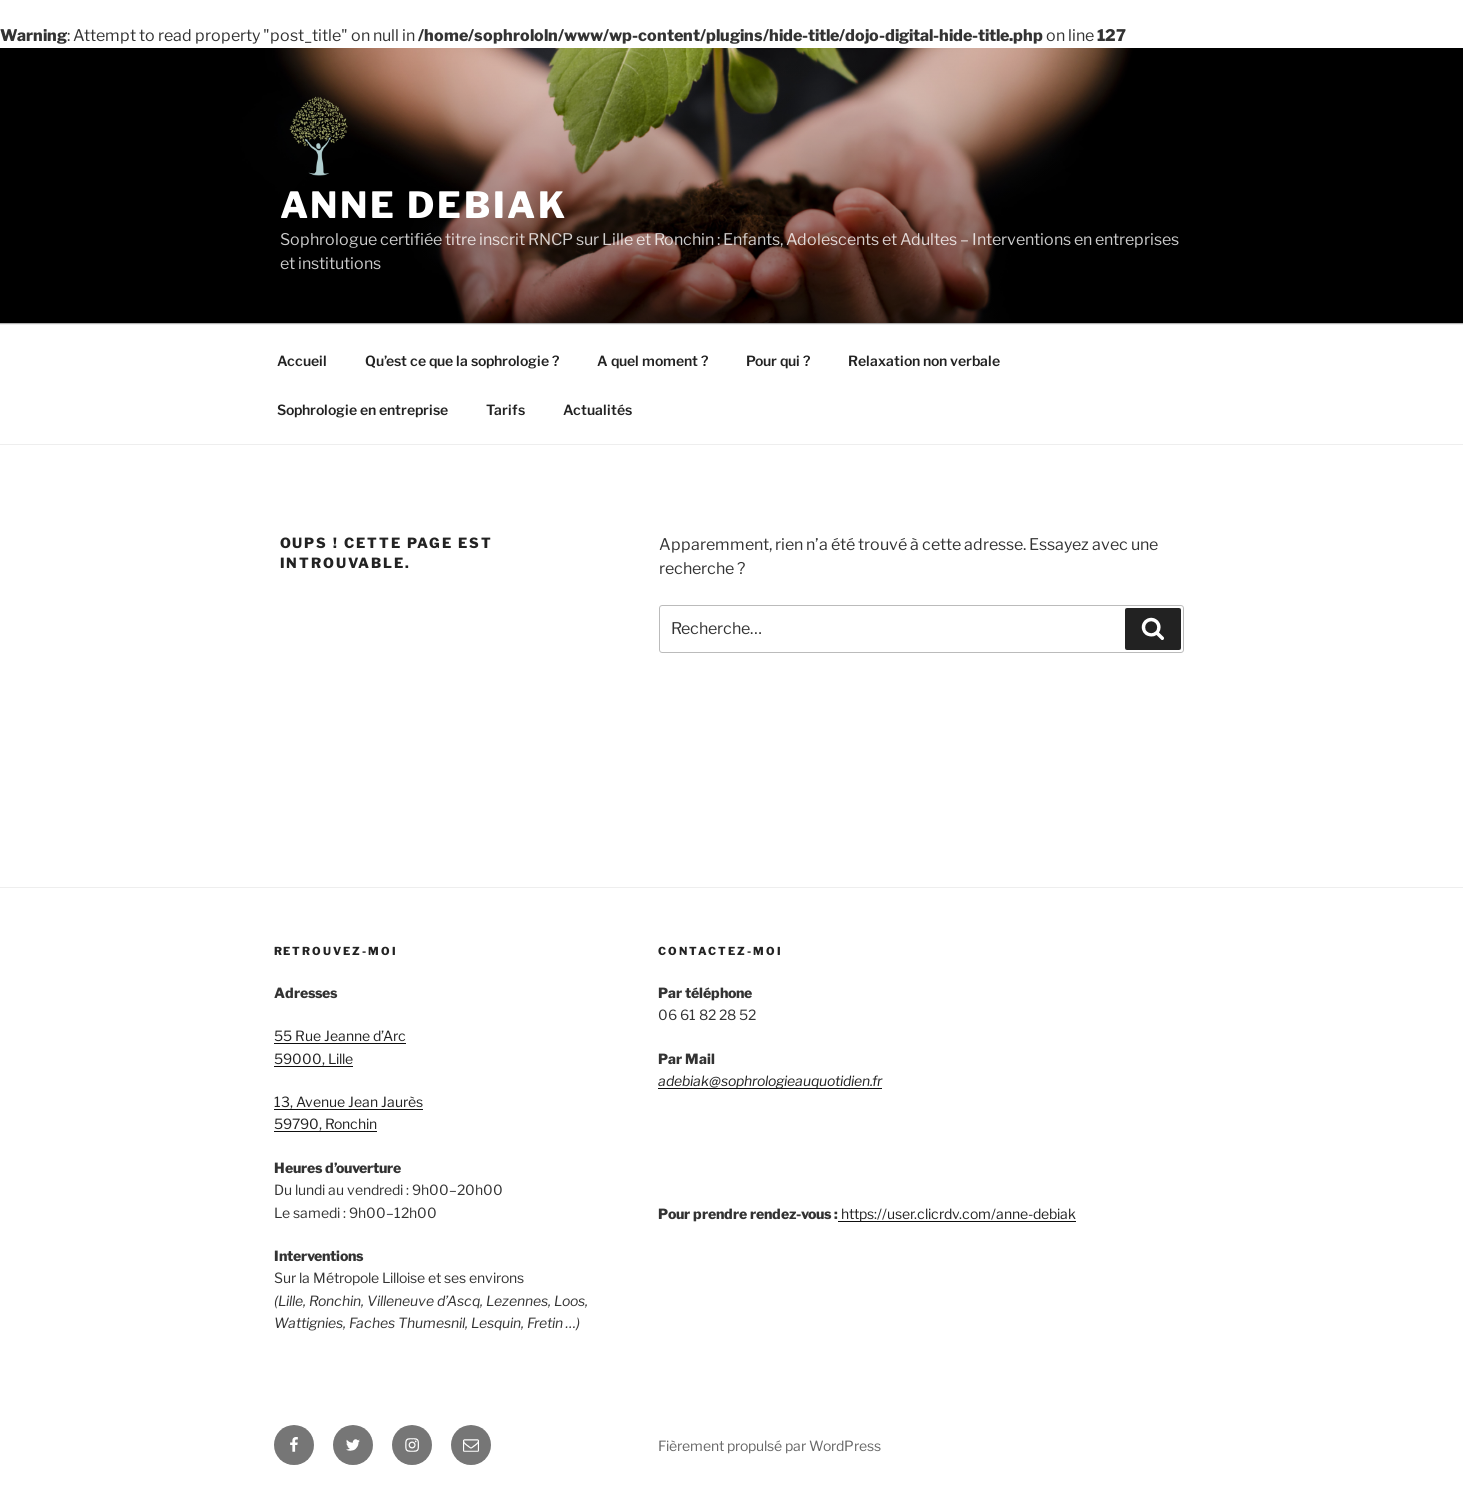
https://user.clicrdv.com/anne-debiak (958, 1213)
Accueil (302, 360)
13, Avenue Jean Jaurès (348, 1101)
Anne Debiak (424, 205)
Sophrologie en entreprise (362, 409)
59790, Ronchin (325, 1123)
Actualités (597, 409)
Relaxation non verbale (924, 360)
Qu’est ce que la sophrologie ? (462, 360)
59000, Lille (313, 1058)
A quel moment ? (652, 360)
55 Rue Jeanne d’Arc (340, 1035)
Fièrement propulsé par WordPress (769, 1445)
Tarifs (505, 409)
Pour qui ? (778, 360)
